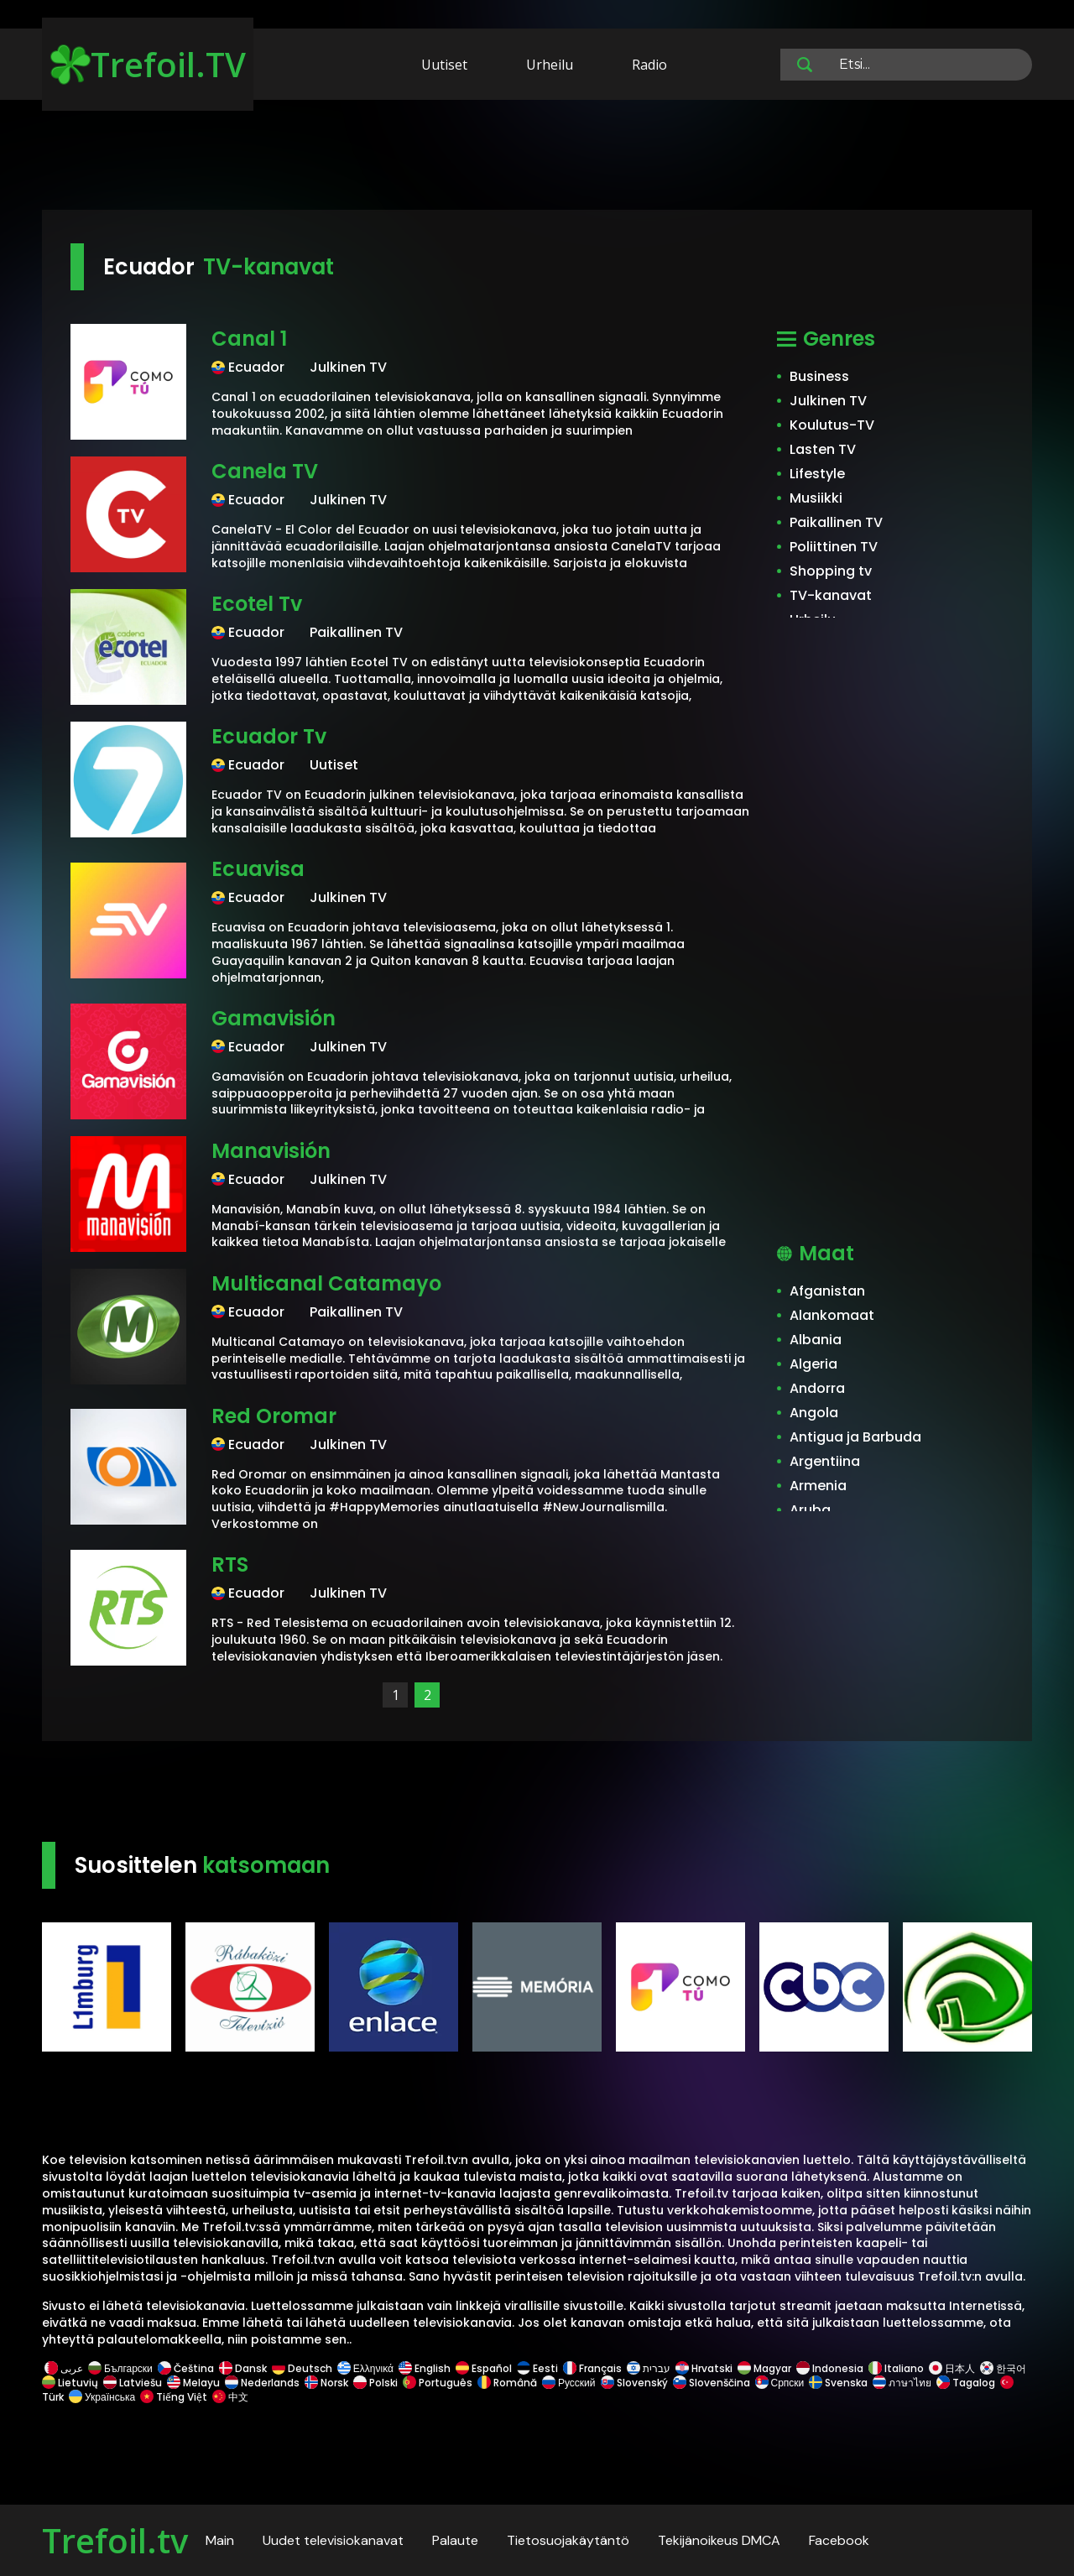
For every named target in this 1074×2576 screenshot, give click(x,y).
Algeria (813, 1364)
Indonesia (830, 2368)
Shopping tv (831, 571)
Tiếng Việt (174, 2397)
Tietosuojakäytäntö (568, 2540)
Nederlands (262, 2382)
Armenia (818, 1485)
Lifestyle (817, 473)
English (424, 2368)
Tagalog (966, 2382)
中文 (229, 2397)
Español (483, 2368)
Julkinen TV (828, 400)
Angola (814, 1412)
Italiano (896, 2368)
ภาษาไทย (902, 2382)
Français (592, 2368)
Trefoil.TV (148, 64)
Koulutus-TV (832, 425)
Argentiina (825, 1461)
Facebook (839, 2540)
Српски (780, 2382)
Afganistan (827, 1291)
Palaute (455, 2540)
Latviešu (132, 2382)
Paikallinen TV (836, 522)
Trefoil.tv (115, 2540)
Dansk (242, 2368)
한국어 (1003, 2368)
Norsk (326, 2382)
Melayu (193, 2382)
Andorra (817, 1388)
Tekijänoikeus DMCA (719, 2540)
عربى (64, 2368)
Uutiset (444, 64)
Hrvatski (704, 2368)
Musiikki (816, 498)
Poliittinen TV (834, 546)
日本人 (952, 2368)
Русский (569, 2382)
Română (507, 2382)
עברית (648, 2368)
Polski (375, 2382)
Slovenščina (711, 2382)
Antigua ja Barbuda (855, 1437)
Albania (816, 1339)
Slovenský (634, 2382)
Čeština (185, 2368)
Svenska (838, 2382)
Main (220, 2540)
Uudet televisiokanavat (333, 2540)
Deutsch (302, 2368)
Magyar (764, 2368)
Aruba (810, 1510)
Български (120, 2368)
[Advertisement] (537, 158)
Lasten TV (823, 449)
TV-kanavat (831, 595)
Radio (649, 64)
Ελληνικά (365, 2368)
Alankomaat (832, 1315)
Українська (102, 2397)
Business (819, 376)
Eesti (537, 2368)
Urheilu (549, 64)
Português (437, 2382)
